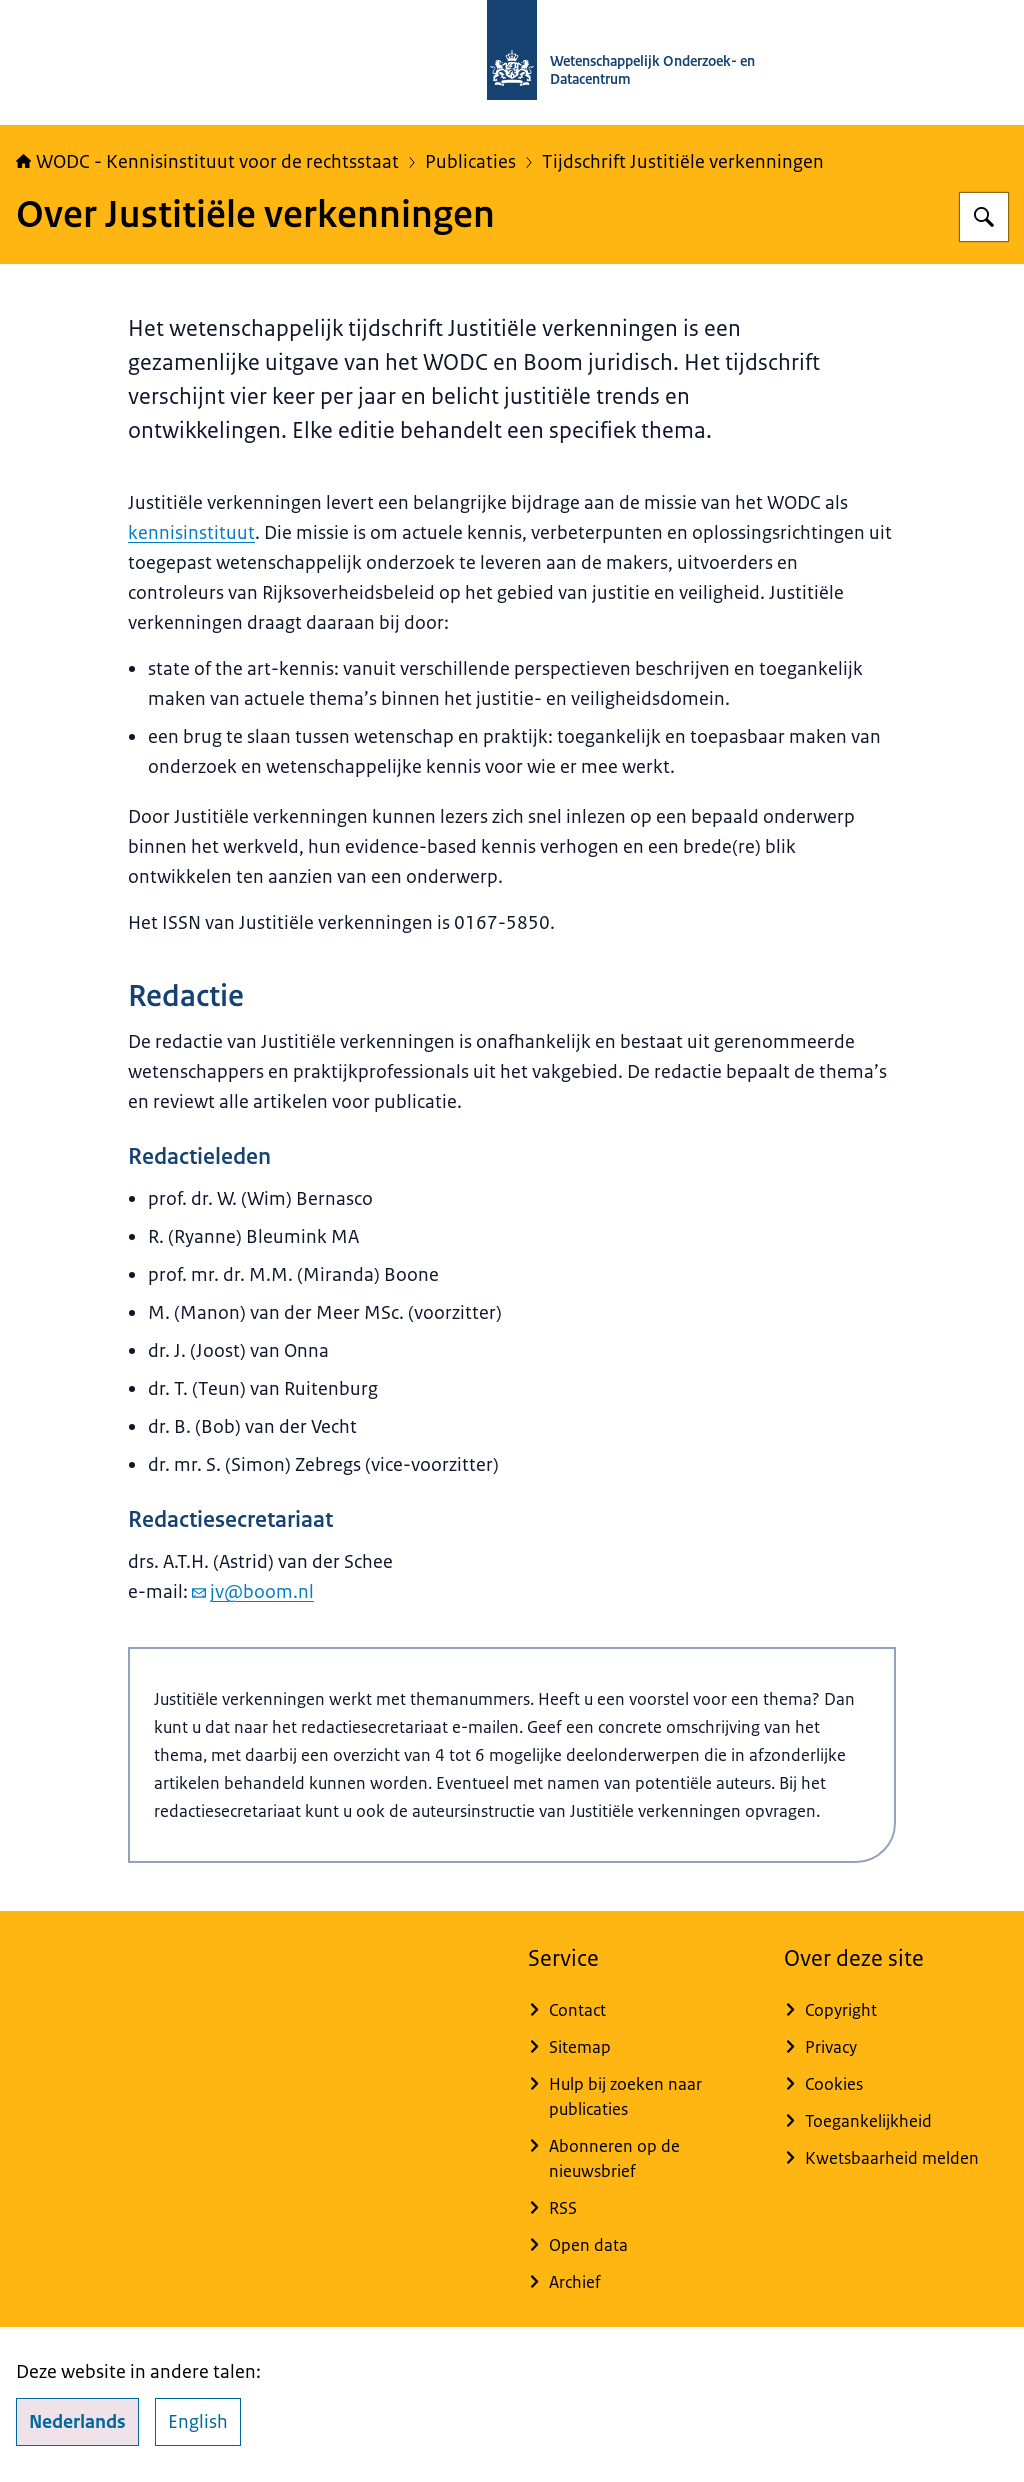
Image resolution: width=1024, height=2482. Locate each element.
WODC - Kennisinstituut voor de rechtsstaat (207, 162)
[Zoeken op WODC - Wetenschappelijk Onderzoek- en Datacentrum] (984, 217)
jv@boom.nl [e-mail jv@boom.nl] (253, 1592)
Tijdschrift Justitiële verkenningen (683, 162)
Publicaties (470, 162)
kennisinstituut (191, 533)
